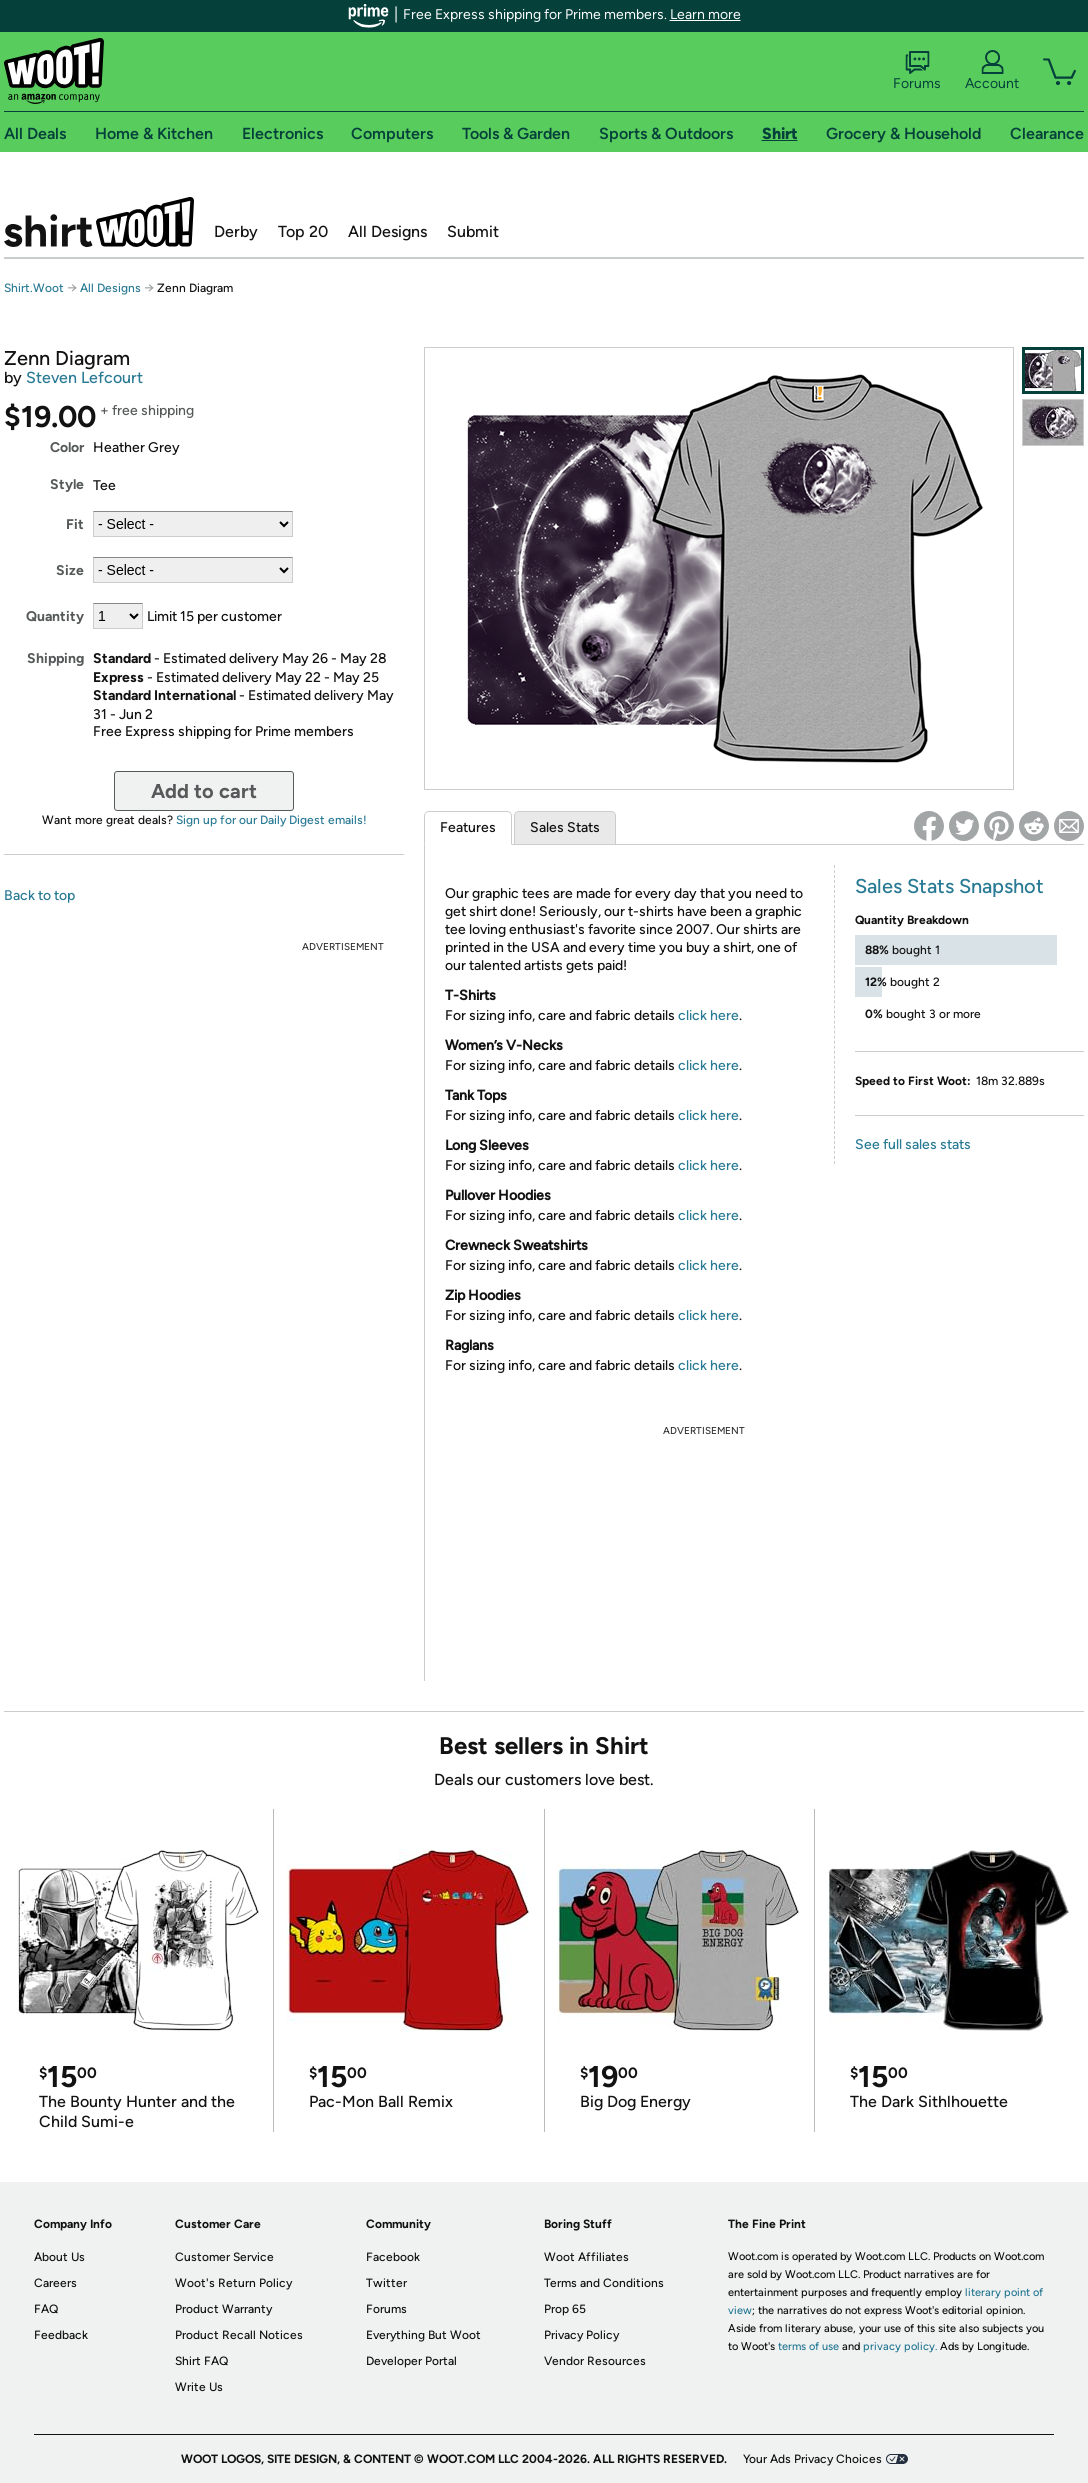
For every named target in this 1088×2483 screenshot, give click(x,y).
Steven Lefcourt (84, 377)
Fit (75, 524)
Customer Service (224, 2257)
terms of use (808, 2346)
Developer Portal (411, 2361)
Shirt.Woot (99, 222)
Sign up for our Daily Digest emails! (271, 820)
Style (67, 484)
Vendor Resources (595, 2361)
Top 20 (303, 231)
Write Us (199, 2387)
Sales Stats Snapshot (949, 886)
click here (708, 1015)
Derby (236, 231)
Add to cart (204, 791)
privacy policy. (900, 2346)
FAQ (46, 2309)
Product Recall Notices (239, 2335)
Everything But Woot (423, 2335)
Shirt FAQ (201, 2361)
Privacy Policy (581, 2335)
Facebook (393, 2257)
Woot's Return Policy (233, 2283)
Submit (473, 231)
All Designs (387, 231)
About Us (59, 2257)
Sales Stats (565, 827)
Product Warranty (223, 2309)
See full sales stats (913, 1144)
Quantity (55, 616)
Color (67, 447)
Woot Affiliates (586, 2257)
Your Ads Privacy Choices (812, 2459)
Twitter (386, 2283)
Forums (917, 71)
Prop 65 (565, 2309)
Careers (55, 2283)
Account (992, 71)
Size (70, 570)
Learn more (705, 14)
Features (468, 827)
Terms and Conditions (604, 2283)
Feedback (61, 2335)
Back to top (39, 895)
